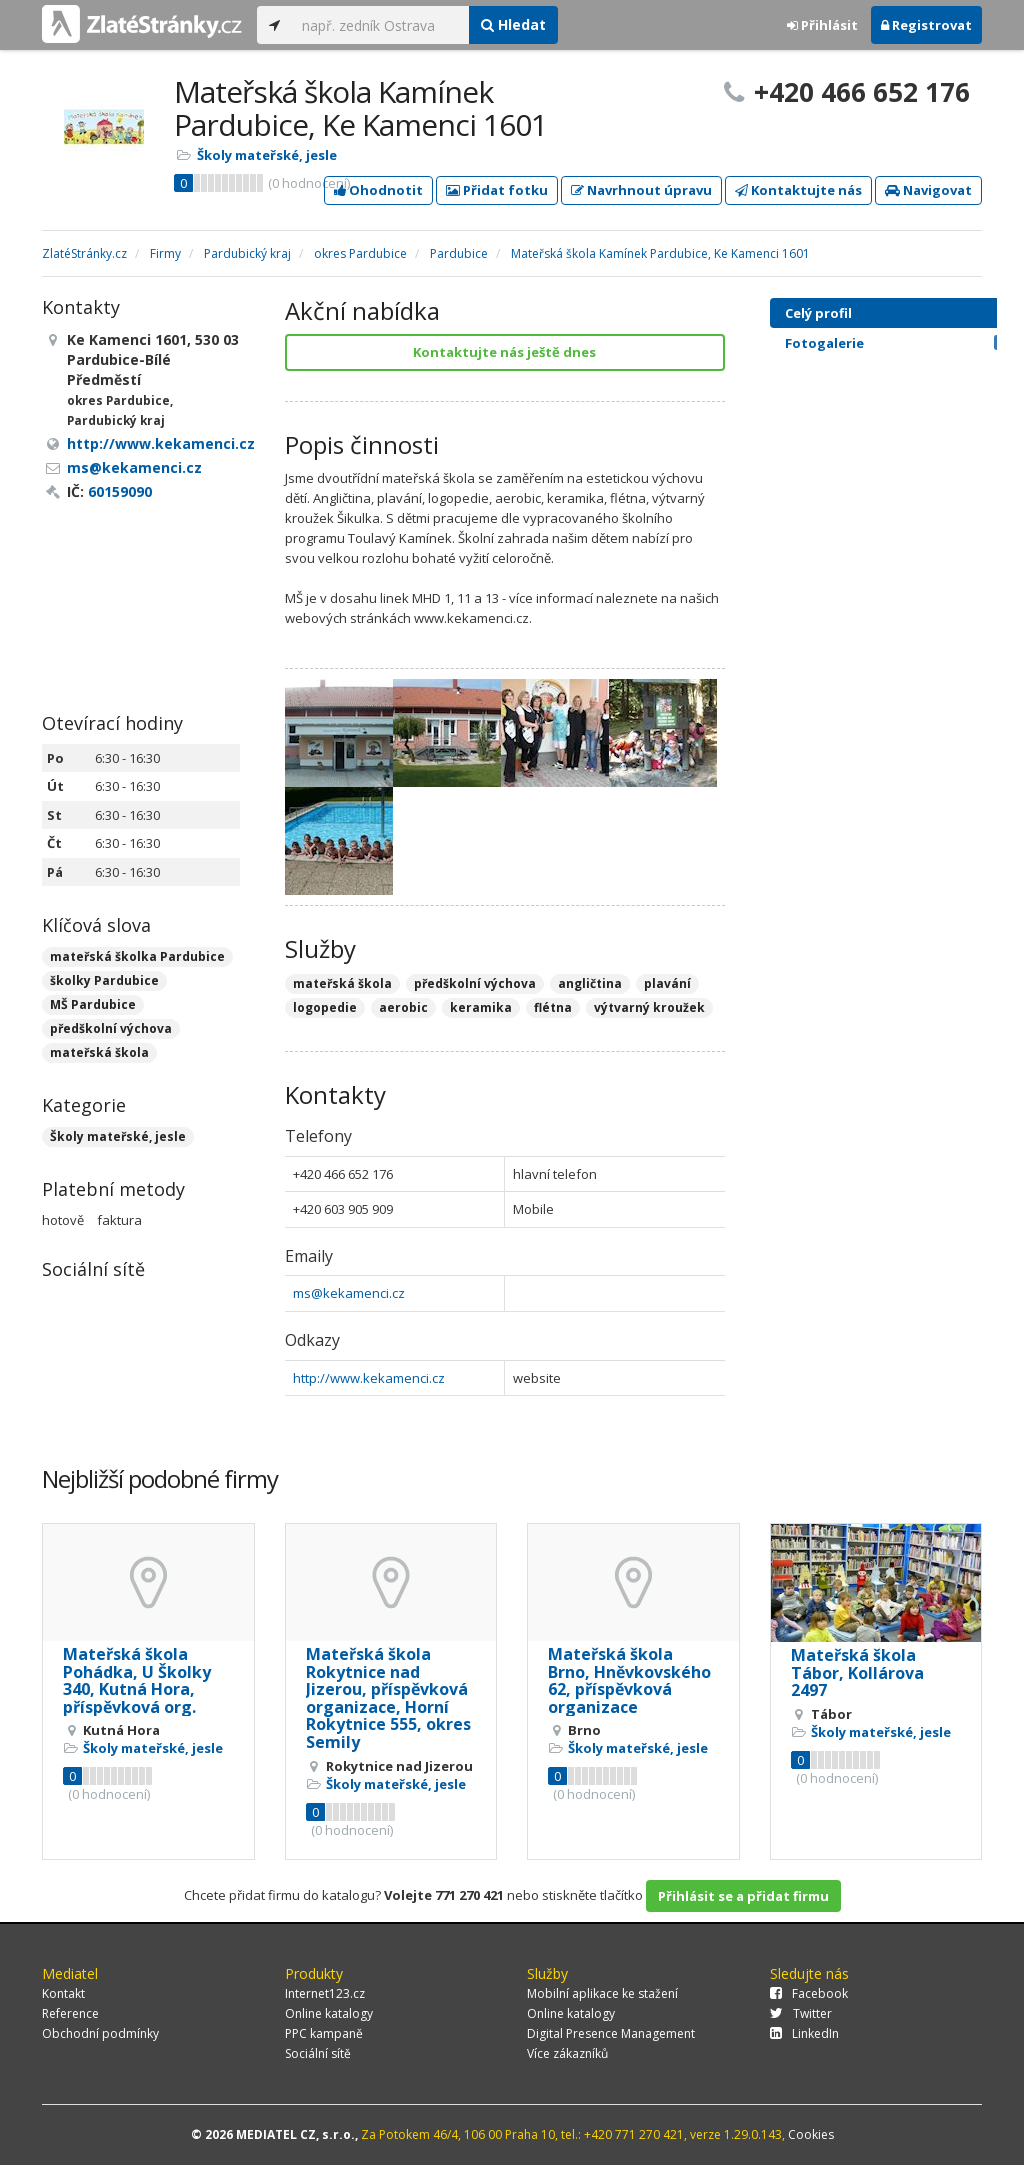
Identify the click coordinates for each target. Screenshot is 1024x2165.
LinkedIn (804, 2033)
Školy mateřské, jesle (267, 155)
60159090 (120, 491)
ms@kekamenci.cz (349, 1293)
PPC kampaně (324, 2033)
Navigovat (928, 190)
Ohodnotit (378, 190)
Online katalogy (329, 2013)
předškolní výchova (111, 1028)
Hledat (513, 24)
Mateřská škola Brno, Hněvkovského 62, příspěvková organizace (629, 1680)
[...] (380, 25)
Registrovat (926, 25)
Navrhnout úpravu (641, 190)
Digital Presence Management (611, 2033)
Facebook (809, 1993)
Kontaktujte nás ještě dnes (504, 352)
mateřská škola (99, 1052)
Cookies (811, 2134)
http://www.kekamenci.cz (369, 1378)
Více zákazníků (567, 2053)
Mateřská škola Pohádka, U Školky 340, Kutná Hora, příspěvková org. (137, 1680)
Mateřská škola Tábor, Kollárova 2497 (857, 1672)
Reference (70, 2013)
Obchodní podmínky (100, 2033)
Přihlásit (822, 25)
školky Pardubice (104, 980)
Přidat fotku (497, 190)
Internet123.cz (325, 1993)
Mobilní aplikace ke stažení (602, 1993)
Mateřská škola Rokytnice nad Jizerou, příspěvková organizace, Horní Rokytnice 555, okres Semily (388, 1698)
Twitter (801, 2013)
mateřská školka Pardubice (137, 956)
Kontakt (63, 1993)
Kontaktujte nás (798, 190)
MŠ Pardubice (93, 1004)
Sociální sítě (318, 2053)
